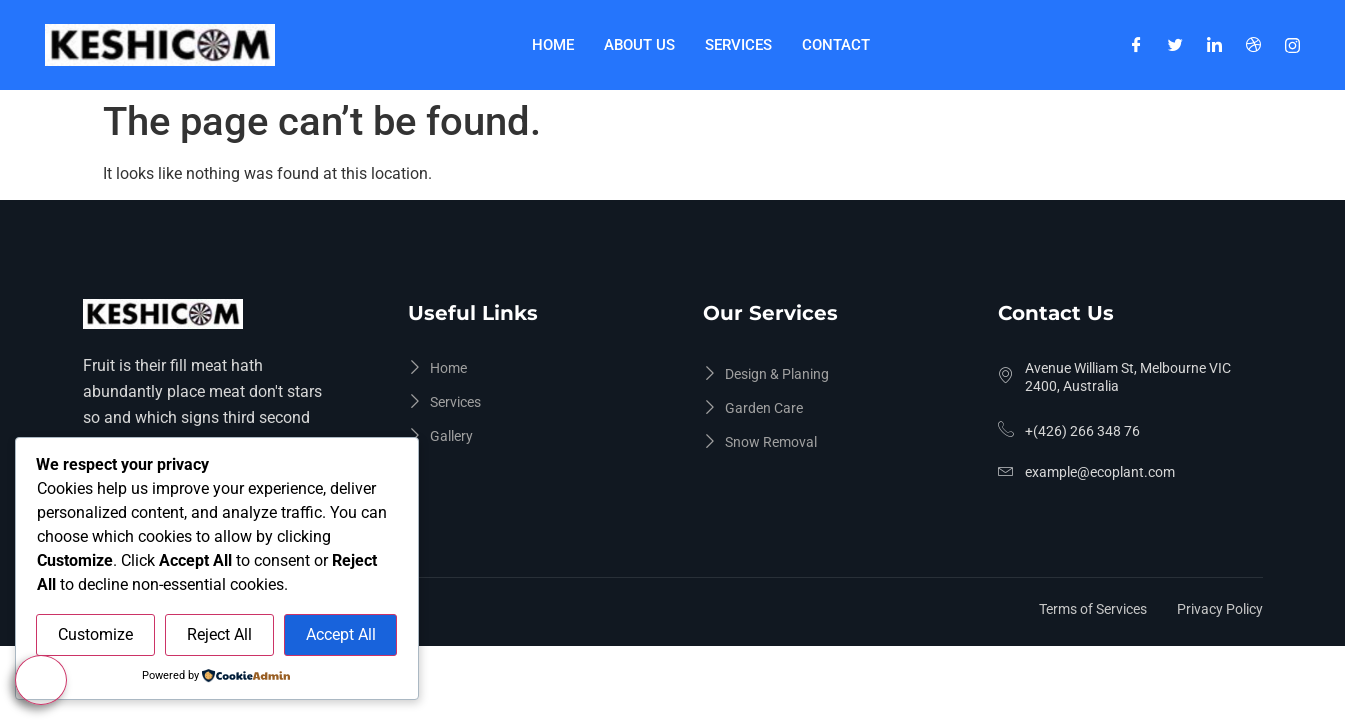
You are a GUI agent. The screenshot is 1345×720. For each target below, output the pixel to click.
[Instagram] (1292, 45)
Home (553, 45)
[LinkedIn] (1214, 45)
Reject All (219, 634)
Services (738, 45)
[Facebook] (1136, 45)
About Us (639, 45)
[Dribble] (1253, 45)
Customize (95, 634)
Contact (836, 45)
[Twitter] (1175, 45)
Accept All (341, 634)
